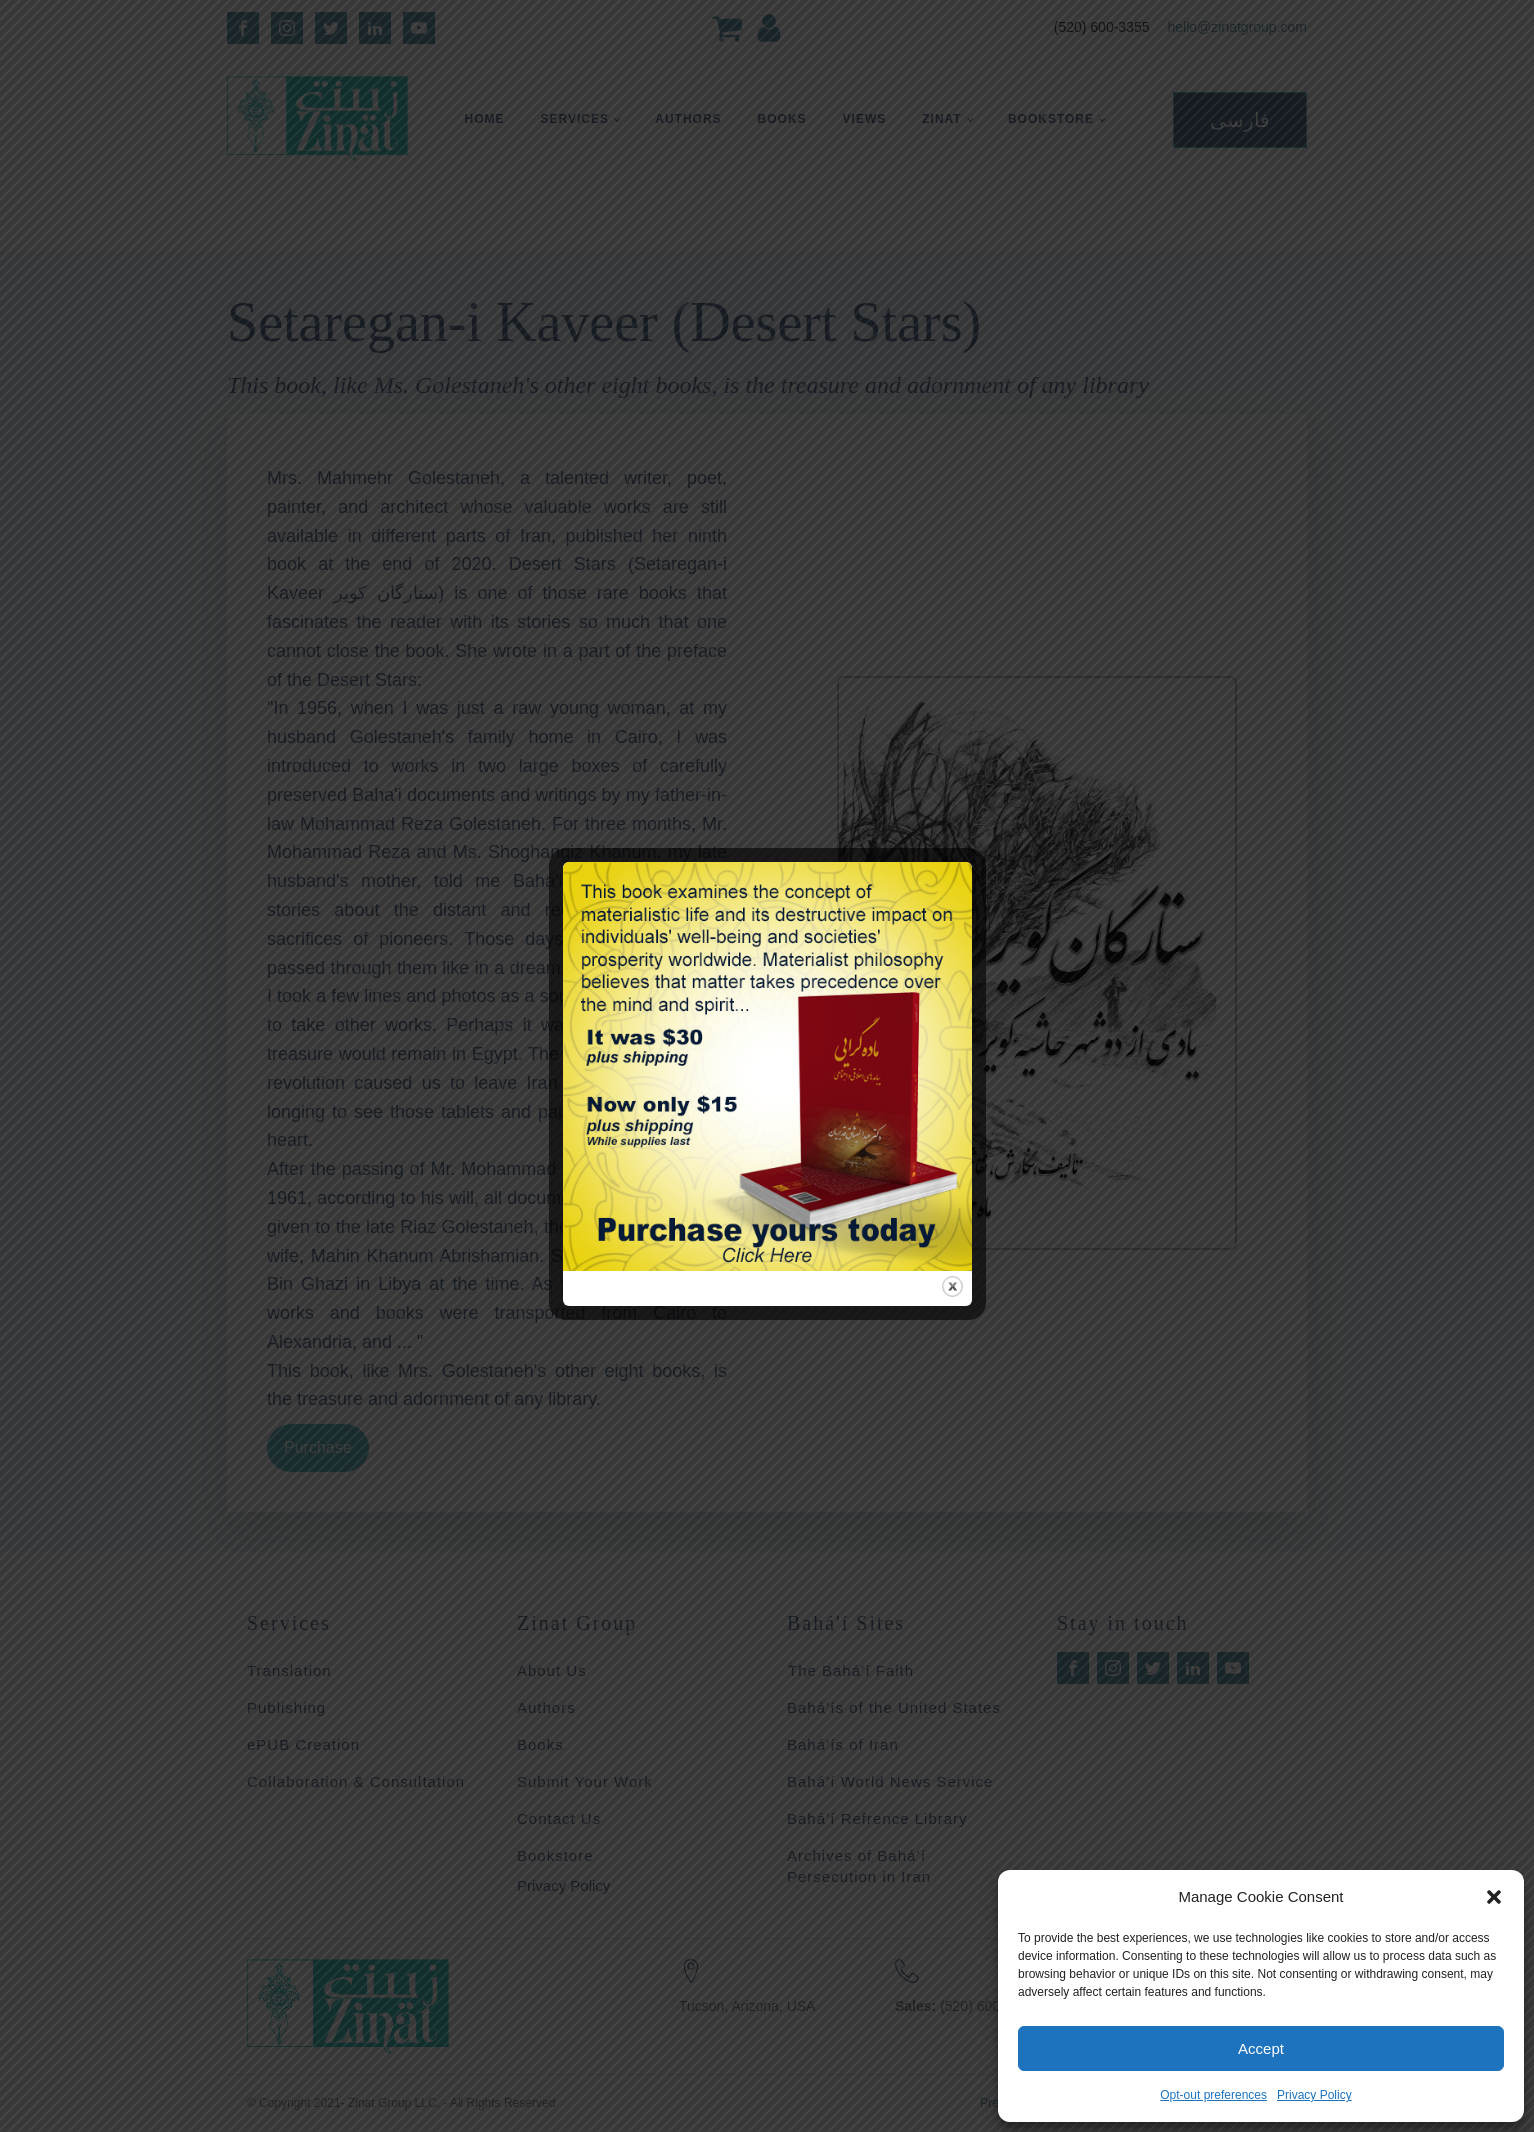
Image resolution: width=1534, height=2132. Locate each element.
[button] (1494, 1897)
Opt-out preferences (1213, 2095)
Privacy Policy (1314, 2095)
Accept (1261, 2048)
